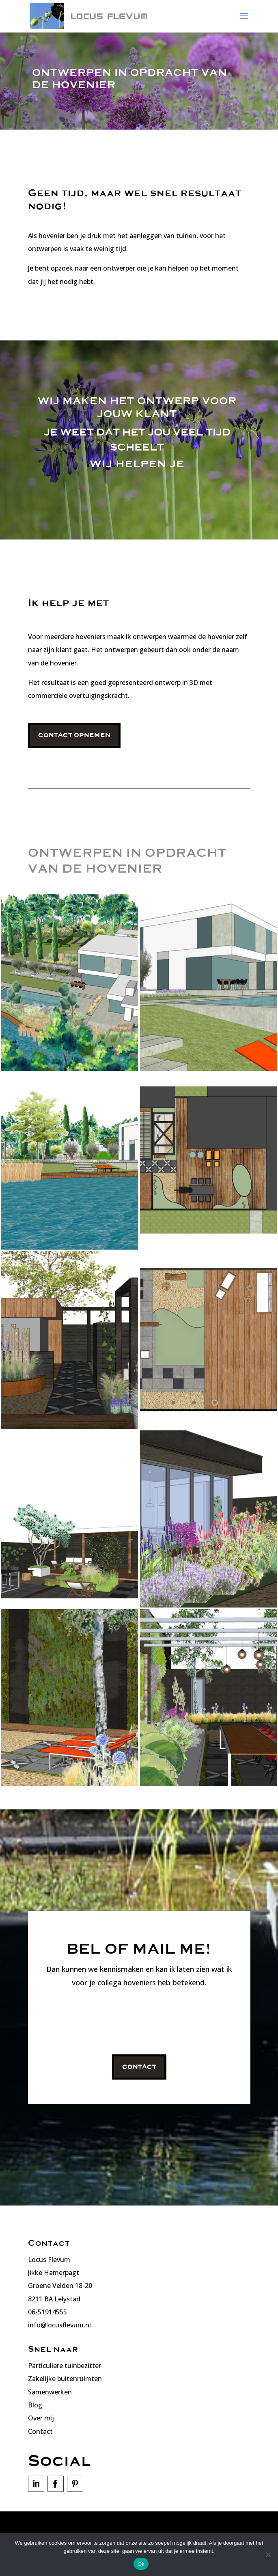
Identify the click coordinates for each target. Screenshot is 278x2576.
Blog (35, 2405)
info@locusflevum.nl (59, 2324)
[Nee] (268, 2554)
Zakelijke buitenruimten (65, 2378)
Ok (141, 2564)
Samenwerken (50, 2392)
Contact (139, 2067)
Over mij (41, 2418)
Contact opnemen (74, 735)
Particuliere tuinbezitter (64, 2365)
